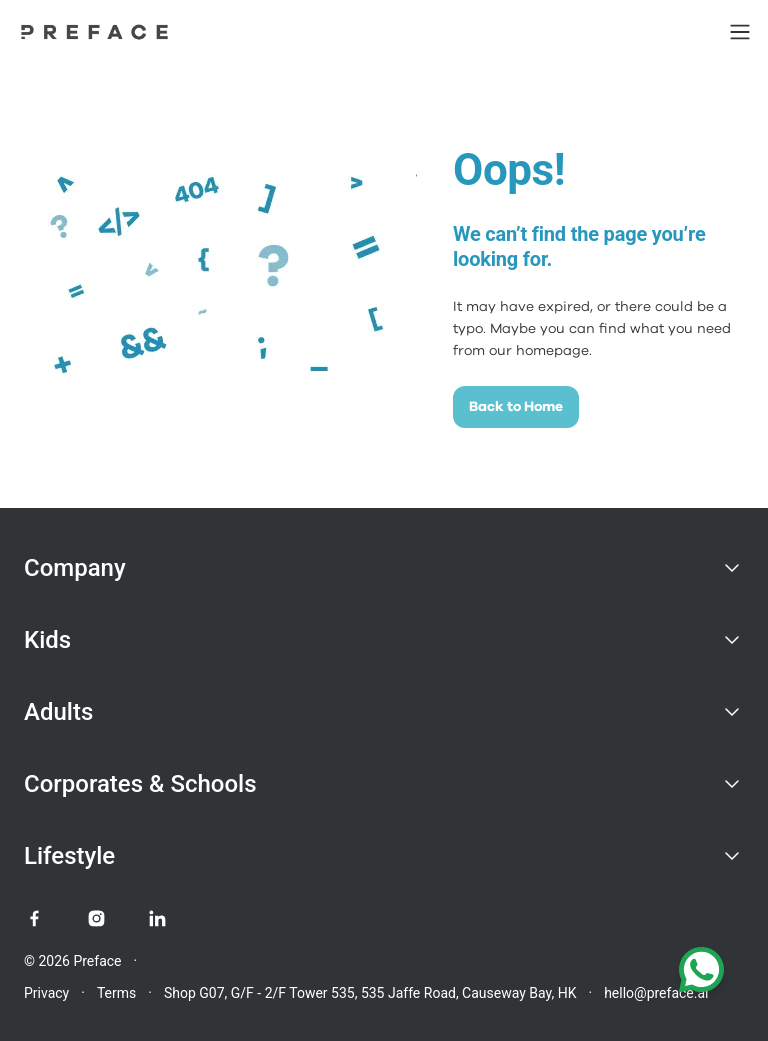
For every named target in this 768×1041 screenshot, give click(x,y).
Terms (116, 993)
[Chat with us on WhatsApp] (701, 974)
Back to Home (516, 407)
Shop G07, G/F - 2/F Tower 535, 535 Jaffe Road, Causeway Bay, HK (370, 993)
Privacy (46, 993)
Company (75, 568)
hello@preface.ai (656, 993)
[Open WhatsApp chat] (701, 974)
